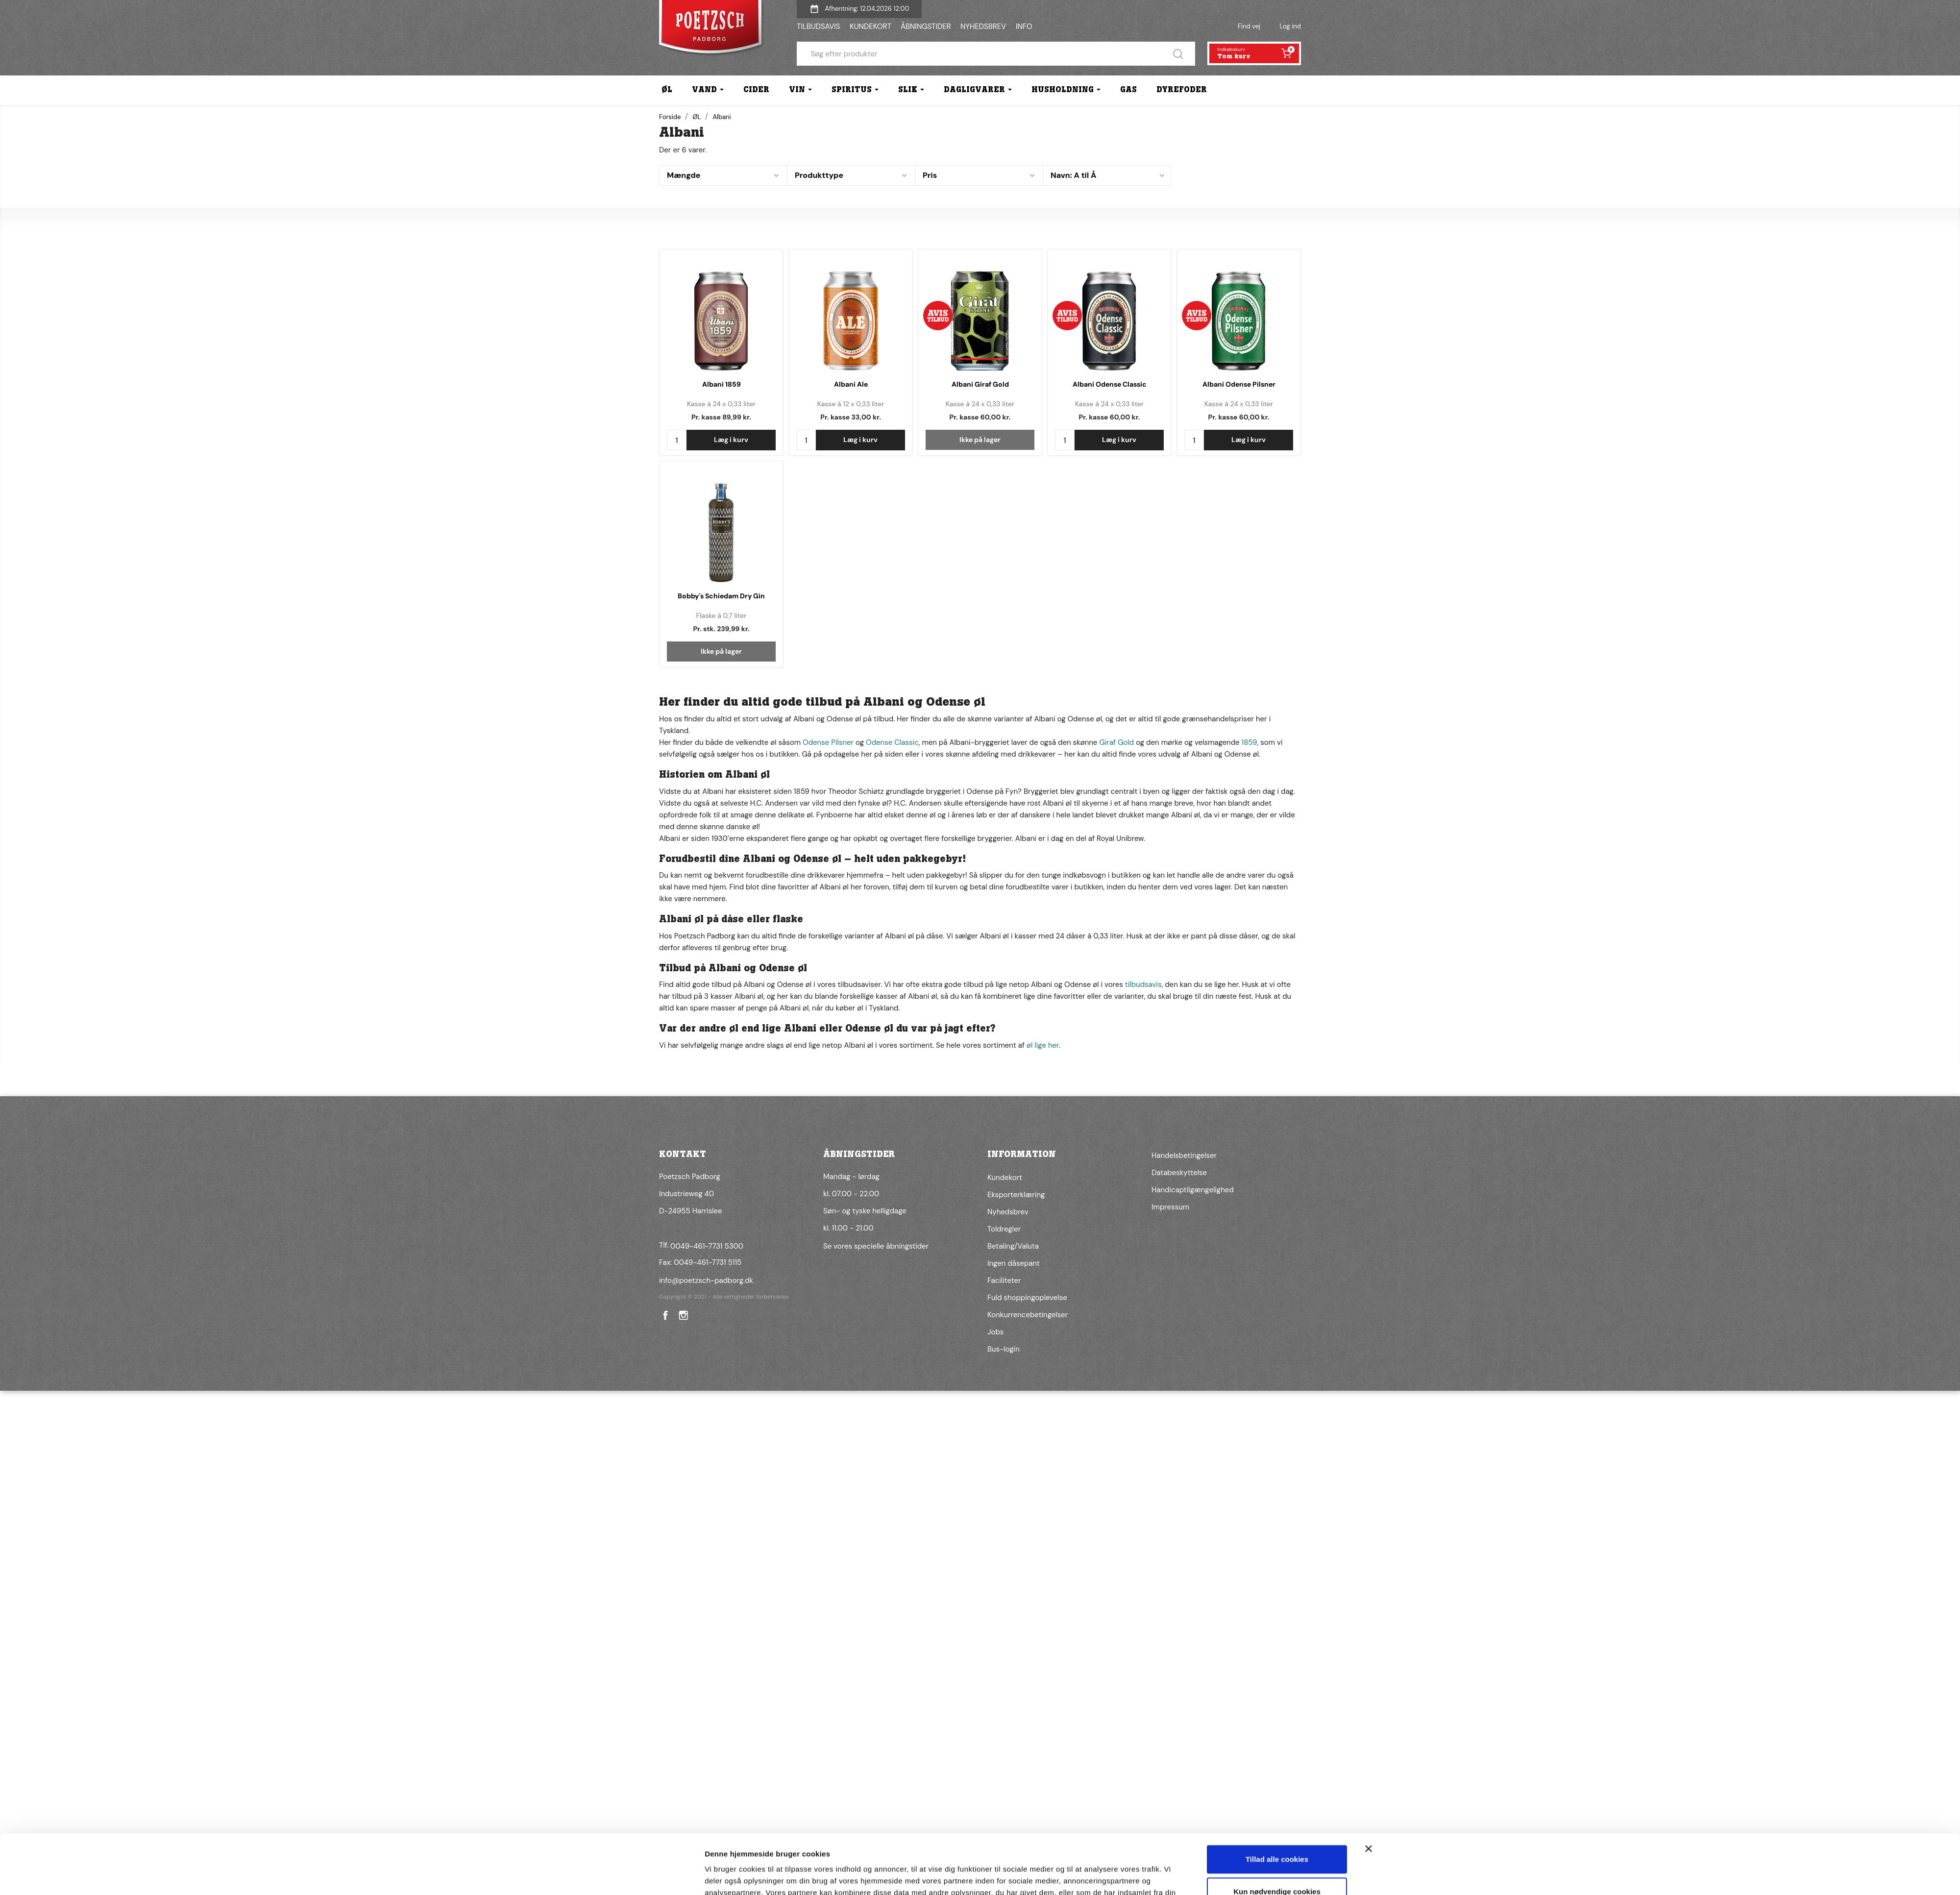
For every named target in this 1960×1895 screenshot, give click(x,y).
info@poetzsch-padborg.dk (706, 1280)
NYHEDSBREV (983, 26)
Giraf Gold (1116, 742)
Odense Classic (892, 742)
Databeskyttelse (1179, 1173)
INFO (1024, 26)
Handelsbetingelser (1184, 1155)
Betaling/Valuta (1013, 1246)
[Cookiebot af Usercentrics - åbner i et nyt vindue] (640, 1633)
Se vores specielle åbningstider (876, 1246)
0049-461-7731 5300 (706, 1246)
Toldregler (1004, 1229)
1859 (1249, 742)
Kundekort (1004, 1177)
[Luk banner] (1368, 1550)
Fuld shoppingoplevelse (1027, 1298)
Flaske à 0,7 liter (721, 615)
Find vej (1249, 26)
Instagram (682, 1315)
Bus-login (1003, 1349)
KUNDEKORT (870, 26)
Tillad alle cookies (1277, 1561)
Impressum (1170, 1207)
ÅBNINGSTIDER (926, 26)
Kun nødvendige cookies (1277, 1593)
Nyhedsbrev (1008, 1212)
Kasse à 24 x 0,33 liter (721, 403)
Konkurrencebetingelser (1027, 1315)
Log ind (1290, 26)
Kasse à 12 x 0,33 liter (850, 403)
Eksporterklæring (1016, 1195)
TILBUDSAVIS (818, 26)
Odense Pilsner (828, 742)
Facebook (664, 1315)
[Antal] (676, 440)
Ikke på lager (980, 439)
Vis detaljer (724, 1633)
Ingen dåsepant (1013, 1263)
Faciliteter (1004, 1280)
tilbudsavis (1143, 984)
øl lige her (1043, 1045)
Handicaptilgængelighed (1193, 1190)
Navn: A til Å (1073, 175)
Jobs (995, 1332)
